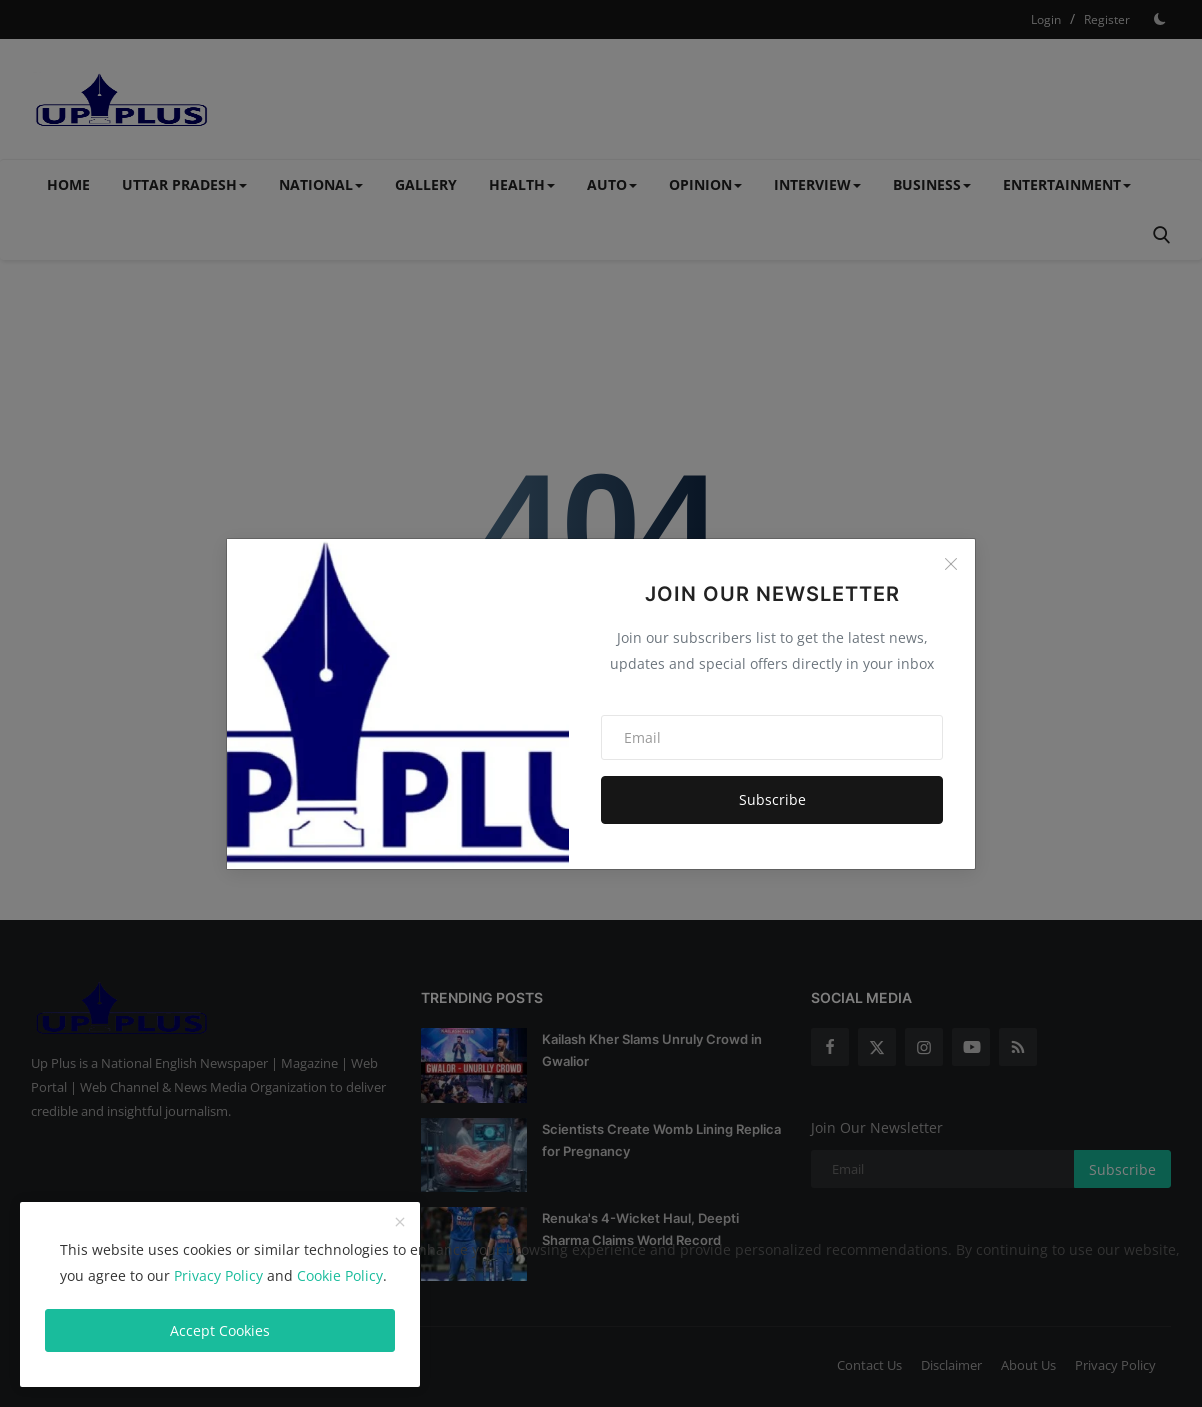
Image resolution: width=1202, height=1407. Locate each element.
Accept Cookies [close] (220, 1330)
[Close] (951, 564)
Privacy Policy (218, 1275)
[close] (400, 1223)
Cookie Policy (340, 1275)
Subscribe (772, 799)
